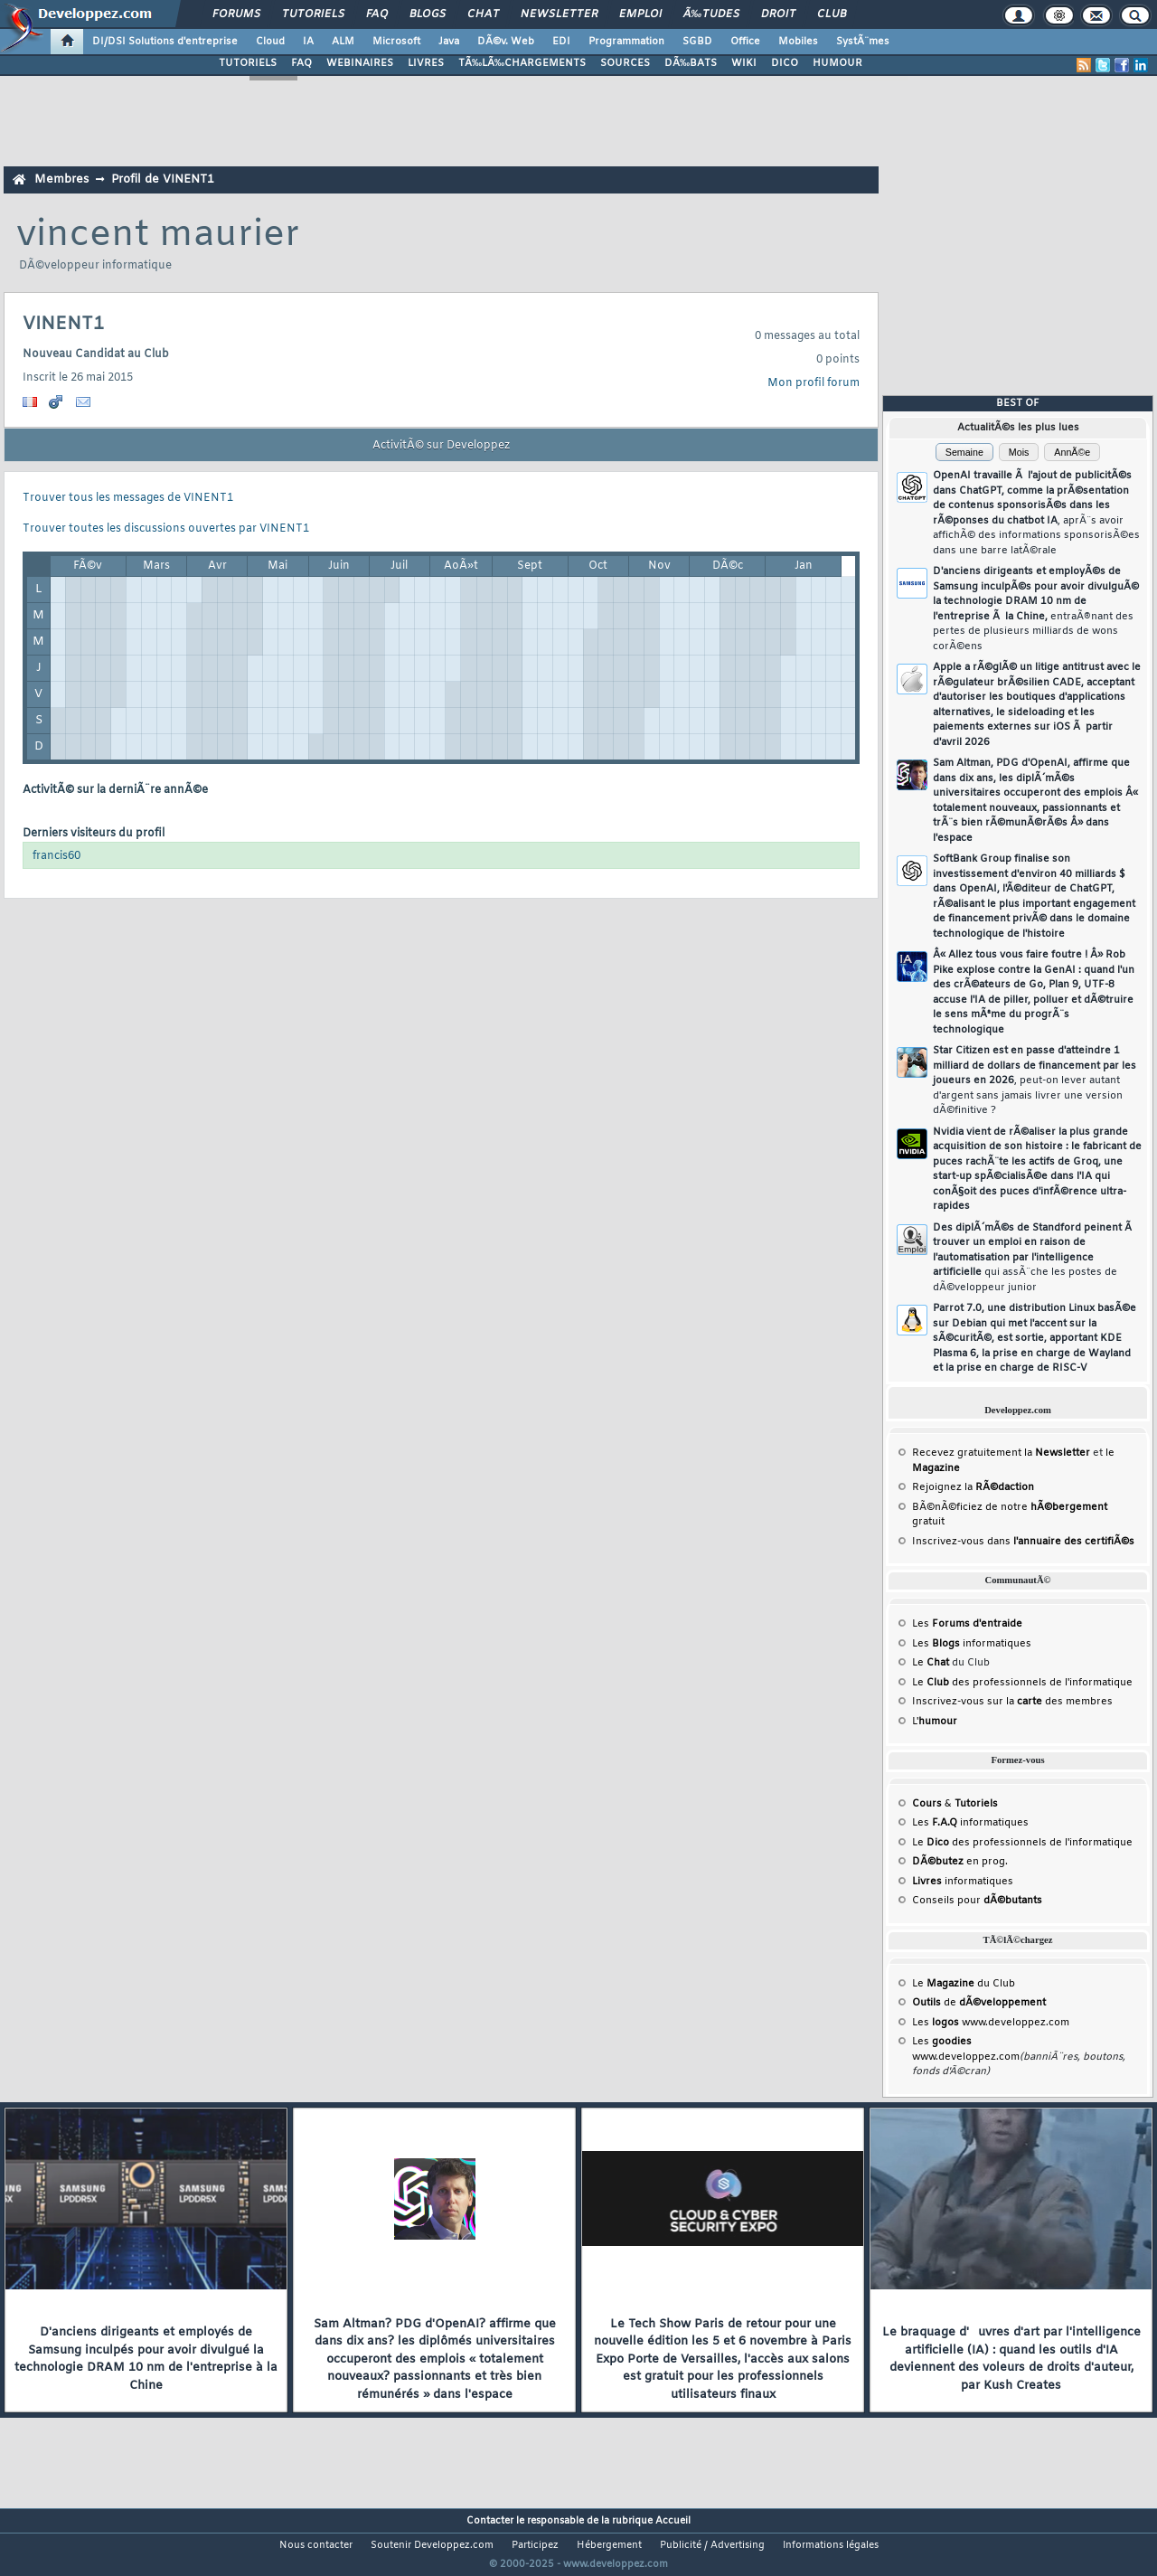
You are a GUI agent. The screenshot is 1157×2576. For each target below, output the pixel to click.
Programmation (626, 41)
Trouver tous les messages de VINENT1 (128, 498)
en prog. (960, 1861)
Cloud (270, 41)
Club (831, 14)
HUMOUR (837, 63)
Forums (236, 14)
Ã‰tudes (711, 14)
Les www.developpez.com (990, 2022)
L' (934, 1721)
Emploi (640, 14)
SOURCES (625, 63)
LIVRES (426, 63)
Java (448, 41)
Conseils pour (977, 1900)
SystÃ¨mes (862, 41)
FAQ (377, 14)
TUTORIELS (248, 63)
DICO (784, 63)
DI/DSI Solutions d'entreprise (165, 41)
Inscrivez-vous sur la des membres (1012, 1701)
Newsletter (559, 14)
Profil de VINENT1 (162, 179)
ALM (343, 41)
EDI (561, 41)
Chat (483, 14)
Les (967, 1624)
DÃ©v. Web (505, 41)
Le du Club (963, 1983)
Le (930, 1662)
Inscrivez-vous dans (1023, 1541)
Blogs (427, 14)
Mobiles (798, 41)
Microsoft (396, 41)
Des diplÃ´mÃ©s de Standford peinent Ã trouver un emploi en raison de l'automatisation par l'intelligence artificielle (1033, 1258)
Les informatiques (971, 1643)
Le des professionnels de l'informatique (1022, 1682)
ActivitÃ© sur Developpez (441, 446)
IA (308, 41)
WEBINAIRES (359, 63)
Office (745, 41)
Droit (778, 14)
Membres (61, 179)
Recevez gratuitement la (1001, 1453)
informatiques (962, 1881)
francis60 (56, 856)
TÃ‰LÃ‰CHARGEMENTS (522, 63)
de (979, 2002)
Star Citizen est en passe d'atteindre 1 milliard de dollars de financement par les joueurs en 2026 (1034, 1080)
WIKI (744, 63)
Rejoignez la (973, 1487)
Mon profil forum (813, 383)
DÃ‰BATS (690, 63)
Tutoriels (313, 14)
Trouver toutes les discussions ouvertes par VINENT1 (166, 529)
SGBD (697, 41)
